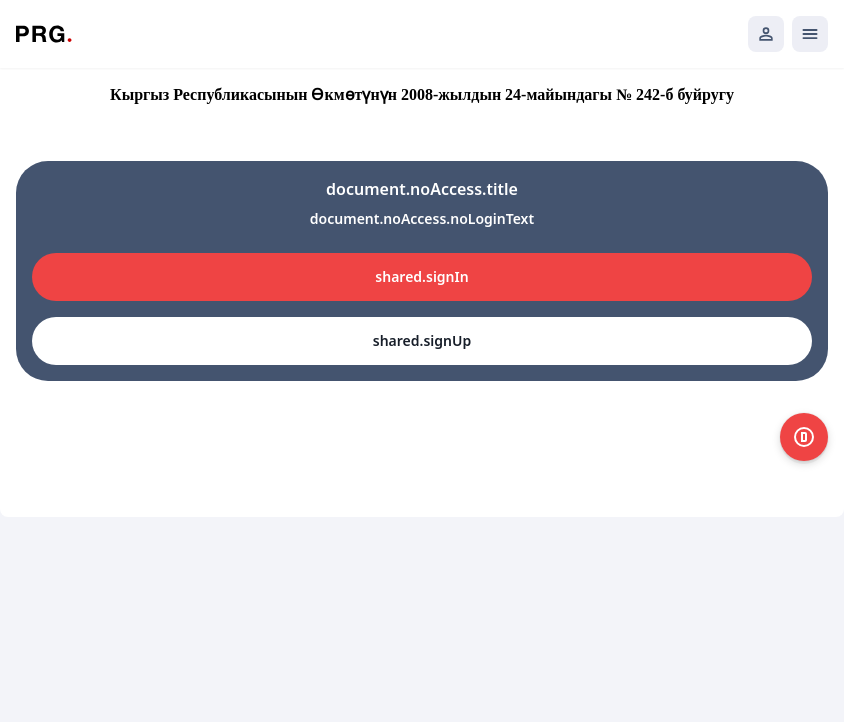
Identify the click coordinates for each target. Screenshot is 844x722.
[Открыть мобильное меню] (810, 34)
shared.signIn (421, 276)
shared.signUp (422, 340)
